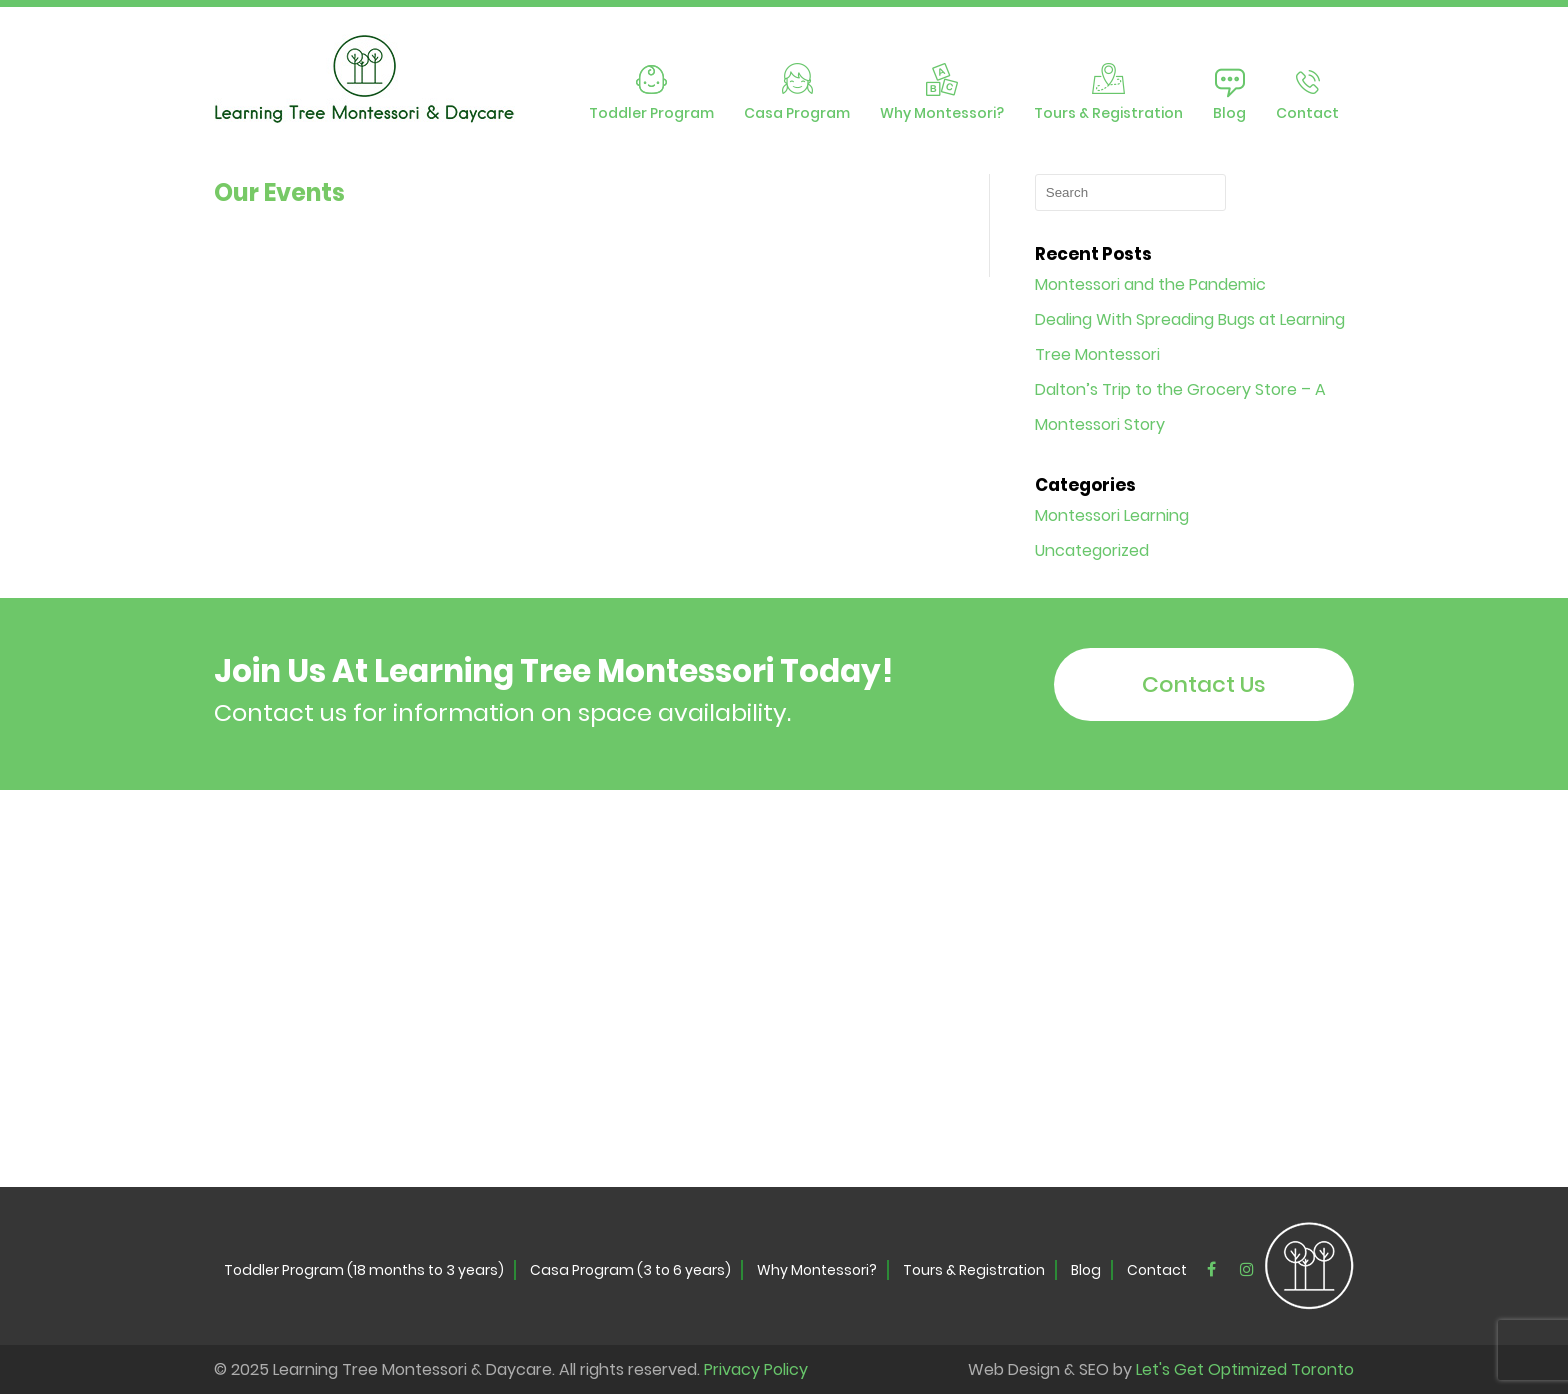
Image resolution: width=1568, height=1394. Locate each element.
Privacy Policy (756, 1369)
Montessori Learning (1112, 515)
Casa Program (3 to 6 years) (630, 1270)
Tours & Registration (1108, 113)
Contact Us (1204, 684)
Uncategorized (1092, 550)
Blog (1229, 113)
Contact (1307, 113)
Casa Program (797, 113)
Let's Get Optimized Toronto (1245, 1369)
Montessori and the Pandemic (1150, 284)
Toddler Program (651, 113)
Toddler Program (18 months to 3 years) (364, 1270)
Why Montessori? (942, 113)
